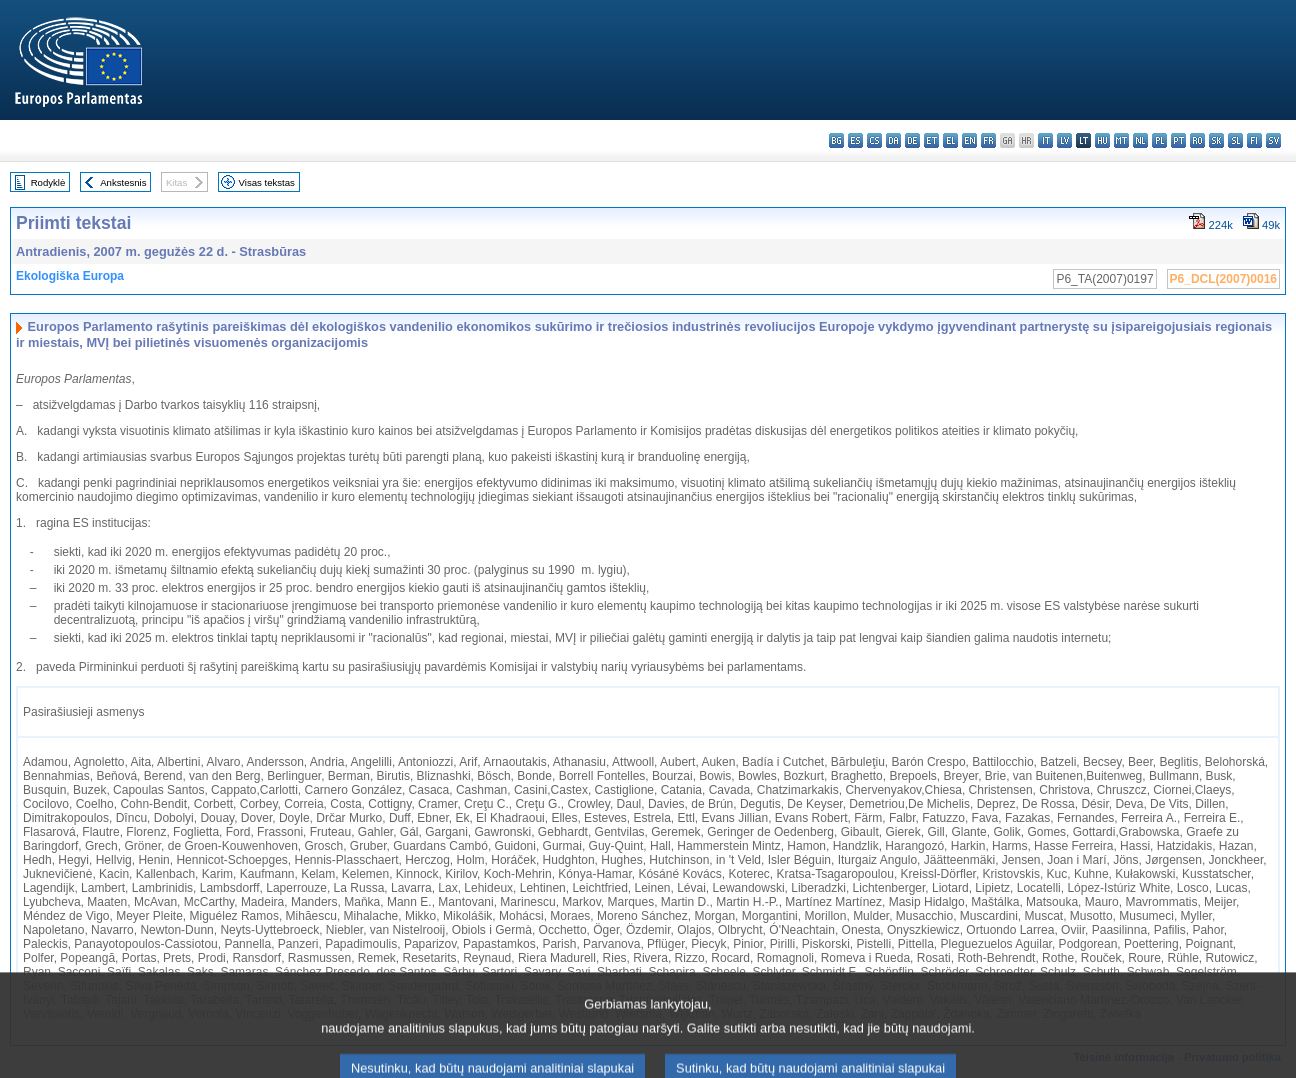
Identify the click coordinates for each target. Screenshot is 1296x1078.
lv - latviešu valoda (1064, 140)
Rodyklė (48, 182)
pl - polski (1159, 140)
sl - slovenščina (1235, 140)
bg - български (836, 140)
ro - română (1197, 140)
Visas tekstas (267, 182)
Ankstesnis (123, 182)
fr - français (988, 140)
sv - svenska (1273, 140)
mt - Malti (1121, 140)
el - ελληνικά (950, 140)
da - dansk (893, 140)
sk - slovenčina (1216, 140)
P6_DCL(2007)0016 (1223, 279)
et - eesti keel (931, 140)
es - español (855, 140)
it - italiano (1045, 140)
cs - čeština (874, 140)
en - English (969, 140)
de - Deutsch (912, 140)
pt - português (1178, 140)
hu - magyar (1102, 140)
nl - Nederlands (1140, 140)
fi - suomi (1254, 140)
